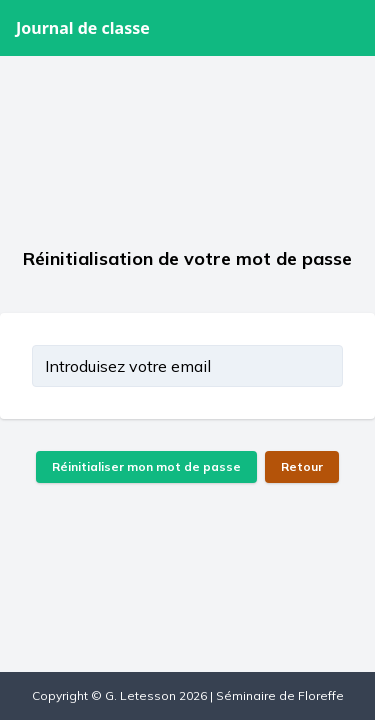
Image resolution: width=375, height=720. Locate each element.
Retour (302, 466)
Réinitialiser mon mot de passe (146, 466)
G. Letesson (140, 695)
